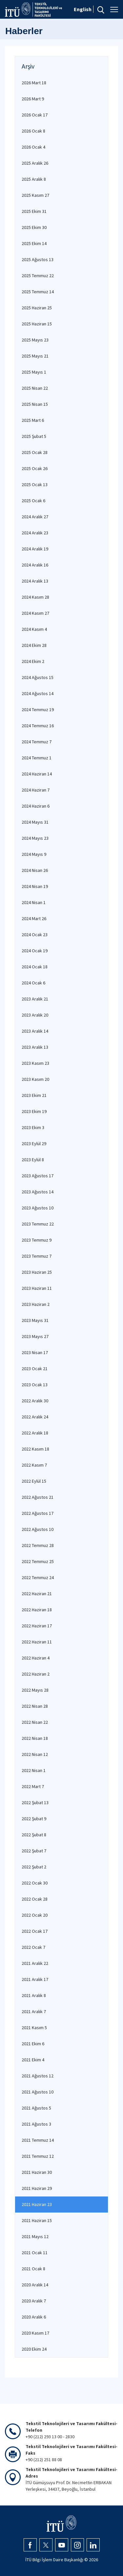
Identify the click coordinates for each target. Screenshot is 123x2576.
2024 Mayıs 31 (35, 822)
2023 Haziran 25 (37, 1272)
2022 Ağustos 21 (37, 1497)
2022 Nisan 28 (35, 1706)
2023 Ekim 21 (34, 1095)
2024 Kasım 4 (34, 629)
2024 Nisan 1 (34, 902)
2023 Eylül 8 (33, 1160)
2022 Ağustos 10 (37, 1529)
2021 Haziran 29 (37, 2188)
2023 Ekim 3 (33, 1127)
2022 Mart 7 (33, 1786)
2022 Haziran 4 (36, 1658)
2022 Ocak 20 (35, 1915)
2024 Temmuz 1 (36, 758)
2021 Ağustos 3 (36, 2124)
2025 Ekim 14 (34, 243)
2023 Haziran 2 (36, 1304)
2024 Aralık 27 (35, 517)
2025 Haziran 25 (37, 308)
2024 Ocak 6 (33, 983)
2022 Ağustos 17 (37, 1513)
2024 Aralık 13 (35, 581)
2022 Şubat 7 (34, 1851)
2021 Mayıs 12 (35, 2236)
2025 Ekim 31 (34, 211)
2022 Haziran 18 (37, 1610)
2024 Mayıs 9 (34, 854)
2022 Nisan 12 (35, 1754)
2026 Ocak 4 (33, 147)
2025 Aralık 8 (34, 179)
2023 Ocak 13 (35, 1385)
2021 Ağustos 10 (37, 2092)
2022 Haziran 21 (37, 1594)
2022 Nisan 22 (35, 1722)
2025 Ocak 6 (33, 501)
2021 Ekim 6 (33, 2044)
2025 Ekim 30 (34, 227)
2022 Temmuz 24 (38, 1577)
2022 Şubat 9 (34, 1819)
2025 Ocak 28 (35, 452)
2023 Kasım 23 (35, 1063)
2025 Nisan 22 (35, 388)
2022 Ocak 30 (35, 1883)
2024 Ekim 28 (34, 645)
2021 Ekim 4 (33, 2060)
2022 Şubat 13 (35, 1802)
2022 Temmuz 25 (38, 1561)
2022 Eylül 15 (34, 1481)
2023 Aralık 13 (35, 1047)
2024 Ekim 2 (33, 661)
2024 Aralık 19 (35, 549)
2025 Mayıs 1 (34, 372)
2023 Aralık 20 (35, 1015)
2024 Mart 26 (34, 918)
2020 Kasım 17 (35, 2333)
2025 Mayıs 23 (35, 340)
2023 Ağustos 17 (37, 1176)
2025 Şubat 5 (34, 436)
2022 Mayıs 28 (35, 1690)
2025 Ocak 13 (35, 484)
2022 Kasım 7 (34, 1465)
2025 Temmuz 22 (38, 275)
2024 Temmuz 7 (36, 742)
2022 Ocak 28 (35, 1899)
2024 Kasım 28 (35, 597)
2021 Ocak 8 (33, 2269)
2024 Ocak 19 (35, 951)
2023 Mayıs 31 (35, 1320)
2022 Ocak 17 (35, 1931)
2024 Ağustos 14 (37, 693)
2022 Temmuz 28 (38, 1545)
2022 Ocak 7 (33, 1947)
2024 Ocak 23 (35, 935)
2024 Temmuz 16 (38, 726)
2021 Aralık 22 (35, 1963)
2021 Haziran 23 (37, 2204)
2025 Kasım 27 (35, 195)
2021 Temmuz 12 (38, 2156)
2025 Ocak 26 (35, 468)
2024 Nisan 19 (35, 886)
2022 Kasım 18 (35, 1449)
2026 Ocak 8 (33, 131)
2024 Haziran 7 (36, 790)
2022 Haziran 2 (36, 1674)
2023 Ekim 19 (34, 1111)
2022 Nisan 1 (34, 1770)
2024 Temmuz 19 (38, 709)
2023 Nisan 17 (35, 1352)
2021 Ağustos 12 (37, 2076)
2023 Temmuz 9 (36, 1240)
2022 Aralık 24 (35, 1417)
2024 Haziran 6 (36, 806)
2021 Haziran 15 (37, 2220)
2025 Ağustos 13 (37, 259)
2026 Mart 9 (33, 99)
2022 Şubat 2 (34, 1867)
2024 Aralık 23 (35, 533)
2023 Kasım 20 (35, 1079)
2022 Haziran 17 (37, 1626)
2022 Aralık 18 (35, 1433)
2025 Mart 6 (33, 420)
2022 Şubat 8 (34, 1835)
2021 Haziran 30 (37, 2172)
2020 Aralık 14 (35, 2285)
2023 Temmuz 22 (38, 1224)
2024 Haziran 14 (37, 774)
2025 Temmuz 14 (38, 292)
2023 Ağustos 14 (37, 1192)
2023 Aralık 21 (35, 999)
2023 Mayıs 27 (35, 1336)
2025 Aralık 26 (35, 163)
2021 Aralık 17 (35, 1979)
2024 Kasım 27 (35, 613)
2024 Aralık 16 (35, 565)
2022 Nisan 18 (35, 1738)
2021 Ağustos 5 (36, 2108)
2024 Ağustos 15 (37, 677)
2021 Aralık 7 (34, 2011)
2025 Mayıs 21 (35, 356)
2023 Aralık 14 (35, 1031)
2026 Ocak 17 (35, 115)
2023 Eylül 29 (34, 1143)
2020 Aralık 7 (34, 2301)
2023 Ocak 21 (35, 1368)
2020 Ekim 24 (34, 2349)
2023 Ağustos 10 (37, 1208)
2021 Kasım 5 (34, 2027)
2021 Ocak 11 (35, 2253)
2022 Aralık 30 (35, 1401)
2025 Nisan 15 (35, 404)
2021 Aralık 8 (34, 1995)
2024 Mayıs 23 (35, 838)
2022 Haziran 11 (37, 1642)
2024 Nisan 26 (35, 870)
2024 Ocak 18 (35, 967)
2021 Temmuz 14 (38, 2140)
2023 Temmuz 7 (36, 1256)
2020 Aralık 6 (34, 2317)
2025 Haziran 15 (37, 324)
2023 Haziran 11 (37, 1288)
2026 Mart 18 (34, 83)
